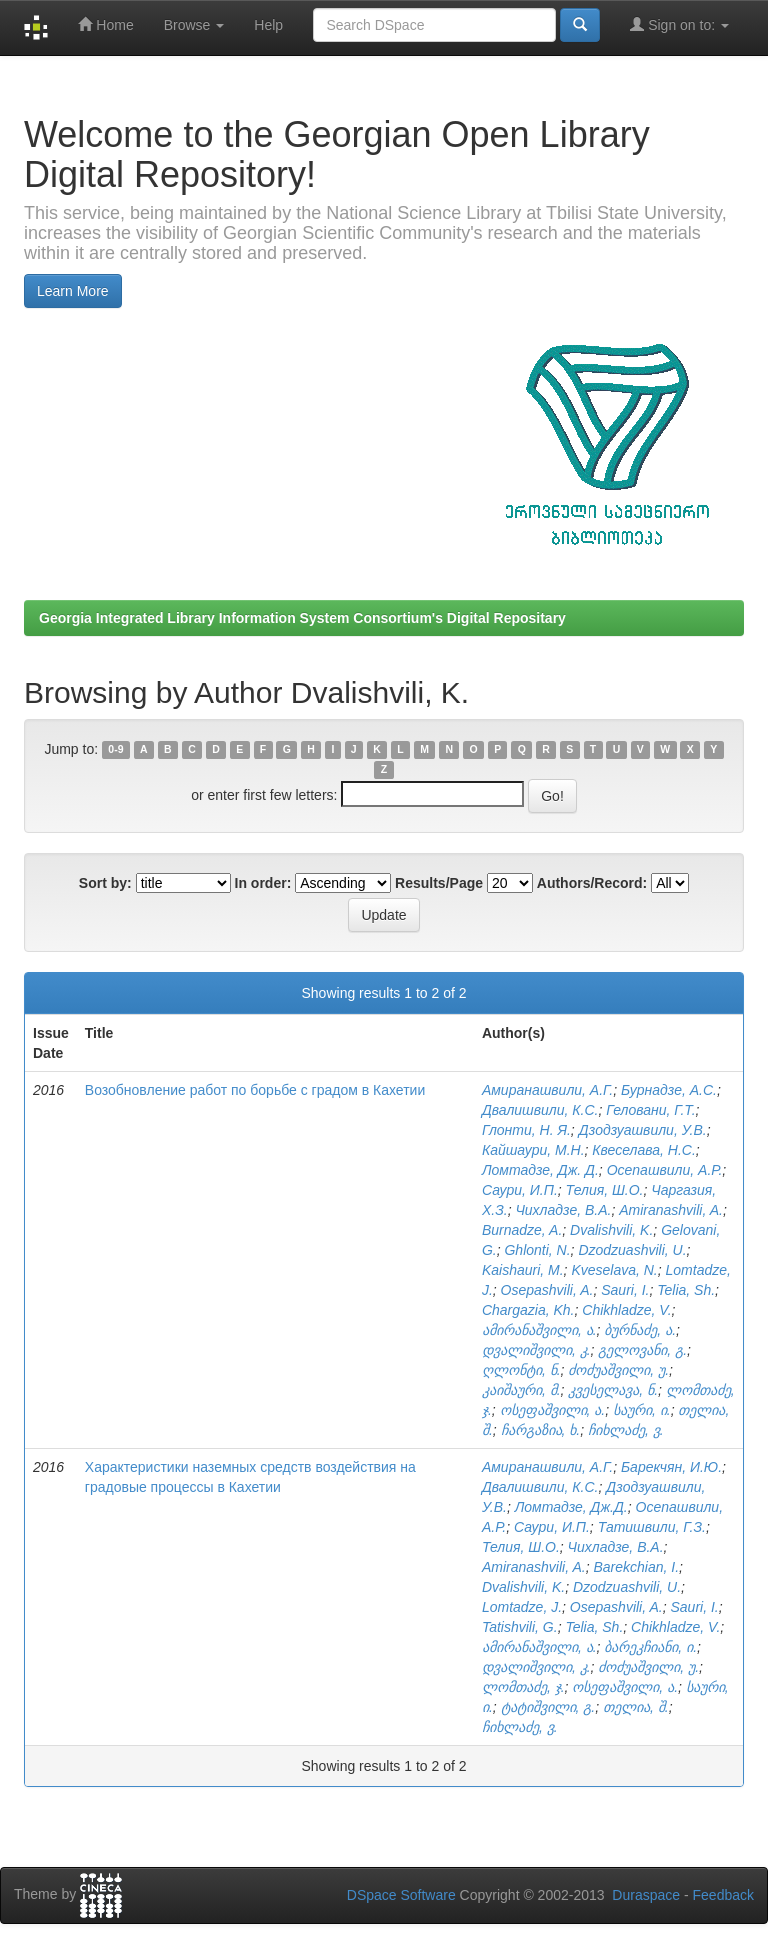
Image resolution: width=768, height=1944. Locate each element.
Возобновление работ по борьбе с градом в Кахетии (255, 1090)
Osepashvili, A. (547, 1290)
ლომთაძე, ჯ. (523, 1687)
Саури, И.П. (520, 1190)
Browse (194, 25)
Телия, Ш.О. (605, 1190)
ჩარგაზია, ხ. (541, 1430)
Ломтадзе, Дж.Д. (571, 1507)
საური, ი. (642, 1410)
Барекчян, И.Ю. (671, 1467)
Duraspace (646, 1895)
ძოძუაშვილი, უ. (618, 1370)
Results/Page (439, 883)
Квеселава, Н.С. (643, 1150)
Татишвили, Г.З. (652, 1527)
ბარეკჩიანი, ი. (650, 1647)
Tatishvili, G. (520, 1627)
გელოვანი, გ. (642, 1350)
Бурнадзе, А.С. (669, 1090)
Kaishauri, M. (523, 1270)
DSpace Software (401, 1895)
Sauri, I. (625, 1290)
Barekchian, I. (636, 1567)
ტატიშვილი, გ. (548, 1707)
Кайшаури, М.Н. (533, 1150)
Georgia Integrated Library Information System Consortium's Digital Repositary (302, 618)
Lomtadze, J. (522, 1607)
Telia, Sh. (686, 1290)
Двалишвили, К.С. (540, 1110)
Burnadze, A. (522, 1230)
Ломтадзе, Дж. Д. (540, 1170)
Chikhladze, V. (626, 1310)
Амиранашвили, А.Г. (547, 1090)
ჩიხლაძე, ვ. (626, 1430)
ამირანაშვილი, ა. (539, 1330)
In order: (263, 883)
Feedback (723, 1895)
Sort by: (105, 883)
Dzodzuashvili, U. (632, 1250)
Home (105, 24)
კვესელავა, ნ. (613, 1390)
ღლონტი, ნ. (521, 1370)
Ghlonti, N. (537, 1250)
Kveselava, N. (614, 1270)
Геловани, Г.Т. (650, 1110)
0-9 (115, 750)
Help (268, 25)
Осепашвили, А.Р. (665, 1170)
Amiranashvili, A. (671, 1210)
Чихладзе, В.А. (563, 1210)
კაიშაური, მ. (521, 1390)
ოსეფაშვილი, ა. (553, 1410)
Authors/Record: (592, 883)
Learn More (73, 291)
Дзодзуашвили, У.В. (643, 1130)
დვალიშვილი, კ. (536, 1350)
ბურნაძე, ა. (640, 1330)
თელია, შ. (636, 1707)
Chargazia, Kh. (528, 1310)
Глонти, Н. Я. (526, 1130)
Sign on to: (679, 24)
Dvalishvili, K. (611, 1230)
